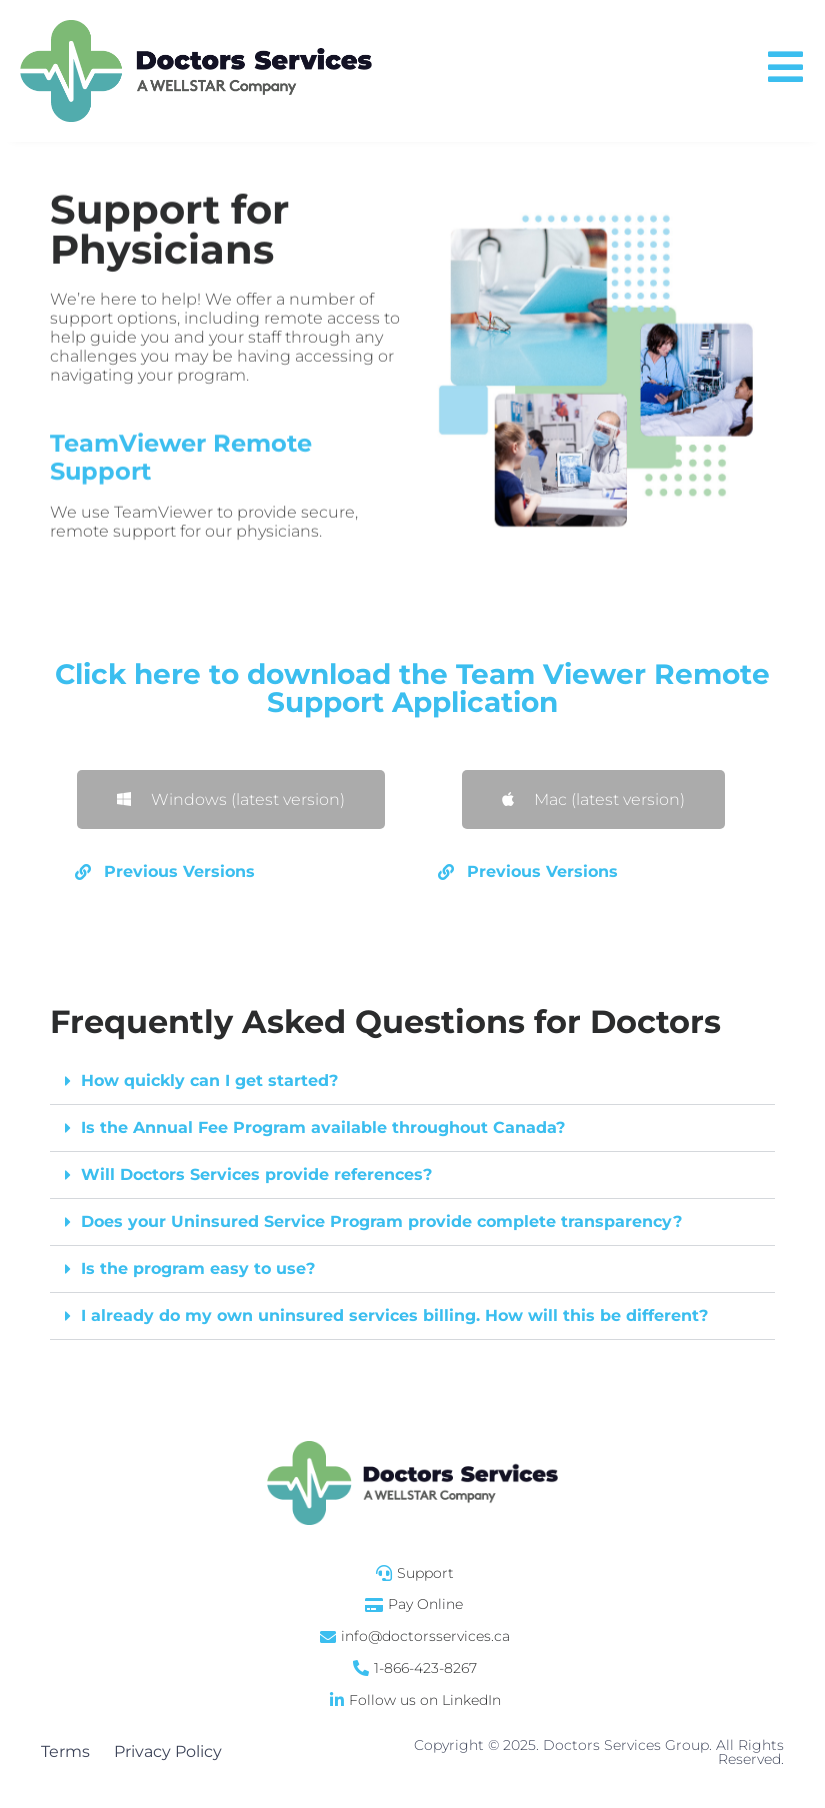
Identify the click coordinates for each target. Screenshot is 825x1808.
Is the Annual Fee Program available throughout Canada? (323, 1127)
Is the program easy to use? (198, 1268)
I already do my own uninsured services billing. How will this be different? (394, 1315)
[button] (231, 872)
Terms (65, 1751)
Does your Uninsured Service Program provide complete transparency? (381, 1221)
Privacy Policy (168, 1751)
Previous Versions (179, 871)
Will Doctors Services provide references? (256, 1174)
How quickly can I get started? (209, 1080)
